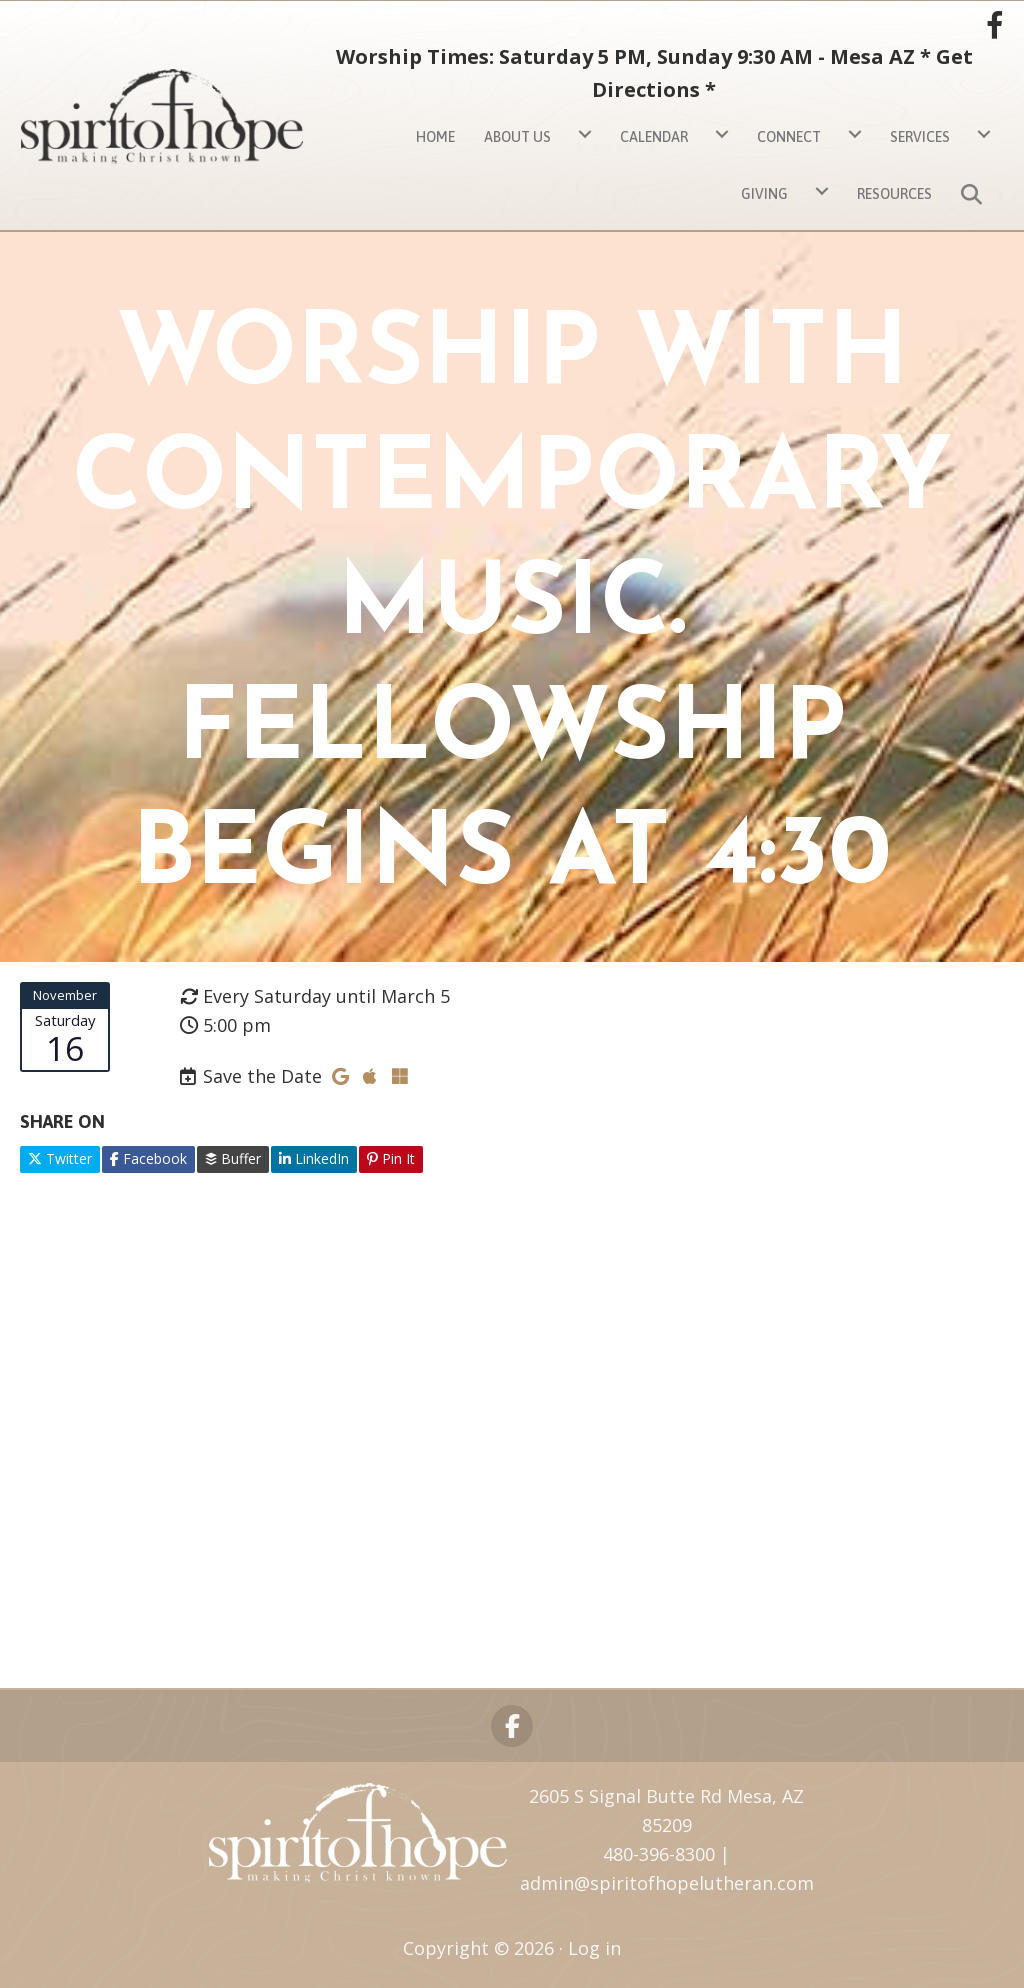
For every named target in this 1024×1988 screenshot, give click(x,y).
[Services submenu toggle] (984, 134)
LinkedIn (314, 1158)
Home (435, 137)
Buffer (233, 1158)
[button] (975, 191)
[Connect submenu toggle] (855, 134)
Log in (594, 1948)
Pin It (391, 1158)
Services (920, 137)
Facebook (148, 1158)
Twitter (60, 1158)
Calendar (654, 137)
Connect (789, 137)
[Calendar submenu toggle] (722, 134)
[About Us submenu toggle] (585, 134)
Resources (894, 194)
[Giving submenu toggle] (822, 191)
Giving (764, 194)
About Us (517, 137)
